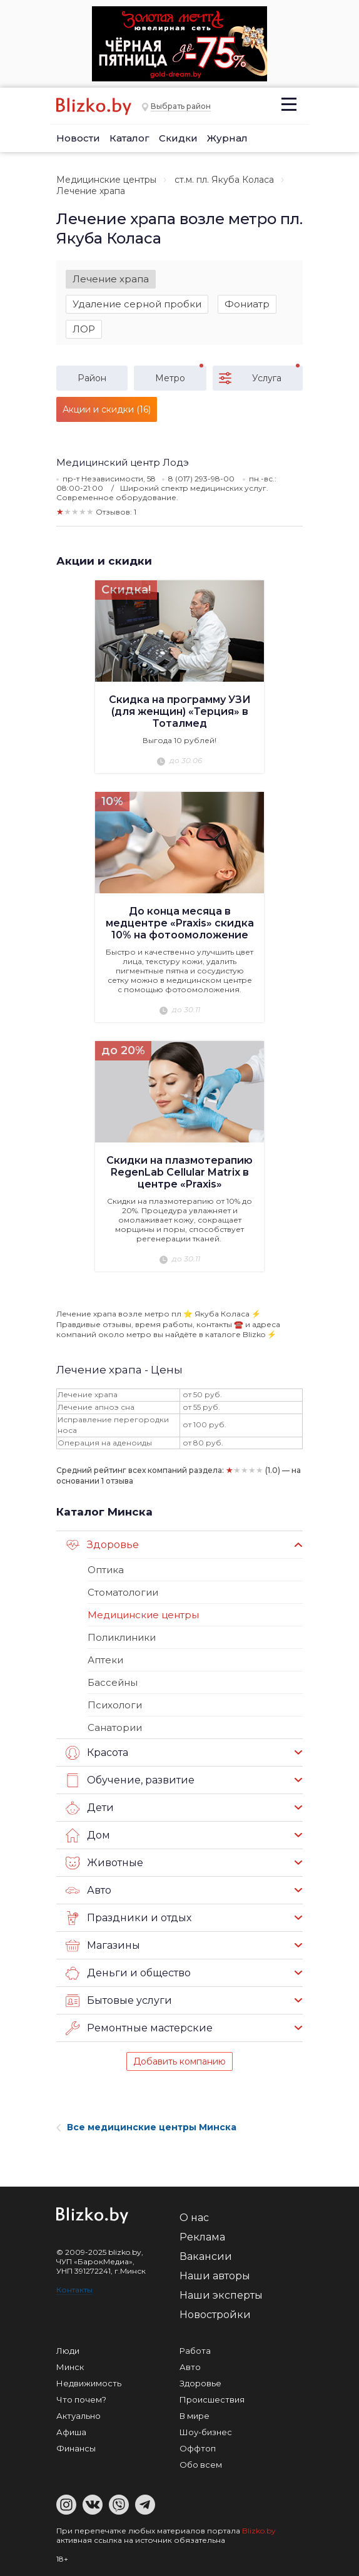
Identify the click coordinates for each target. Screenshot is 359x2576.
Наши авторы (215, 2276)
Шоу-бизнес (206, 2432)
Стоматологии (123, 1592)
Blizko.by (259, 2530)
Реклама (202, 2237)
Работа (195, 2351)
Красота (97, 1753)
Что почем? (81, 2399)
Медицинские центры (106, 179)
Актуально (78, 2416)
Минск (70, 2367)
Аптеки (105, 1660)
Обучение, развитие (130, 1780)
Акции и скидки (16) (107, 409)
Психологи (115, 1705)
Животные (104, 1863)
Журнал (227, 138)
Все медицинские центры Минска (146, 2127)
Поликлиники (122, 1637)
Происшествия (212, 2399)
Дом (88, 1835)
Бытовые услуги (119, 2001)
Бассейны (113, 1682)
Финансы (76, 2448)
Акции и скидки (104, 561)
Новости (78, 138)
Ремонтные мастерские (139, 2028)
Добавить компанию (179, 2061)
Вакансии (206, 2256)
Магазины (103, 1946)
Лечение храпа (111, 279)
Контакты (74, 2289)
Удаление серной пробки (137, 304)
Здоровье (102, 1545)
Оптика (106, 1570)
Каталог (129, 138)
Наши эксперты (221, 2295)
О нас (194, 2218)
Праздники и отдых (128, 1918)
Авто (88, 1890)
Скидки (178, 138)
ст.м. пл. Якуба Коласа (224, 179)
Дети (90, 1808)
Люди (67, 2351)
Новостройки (215, 2315)
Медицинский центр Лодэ (122, 462)
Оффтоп (198, 2448)
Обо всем (201, 2465)
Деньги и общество (128, 1973)
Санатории (115, 1727)
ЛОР (84, 329)
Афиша (71, 2432)
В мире (195, 2416)
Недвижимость (88, 2383)
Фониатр (247, 304)
